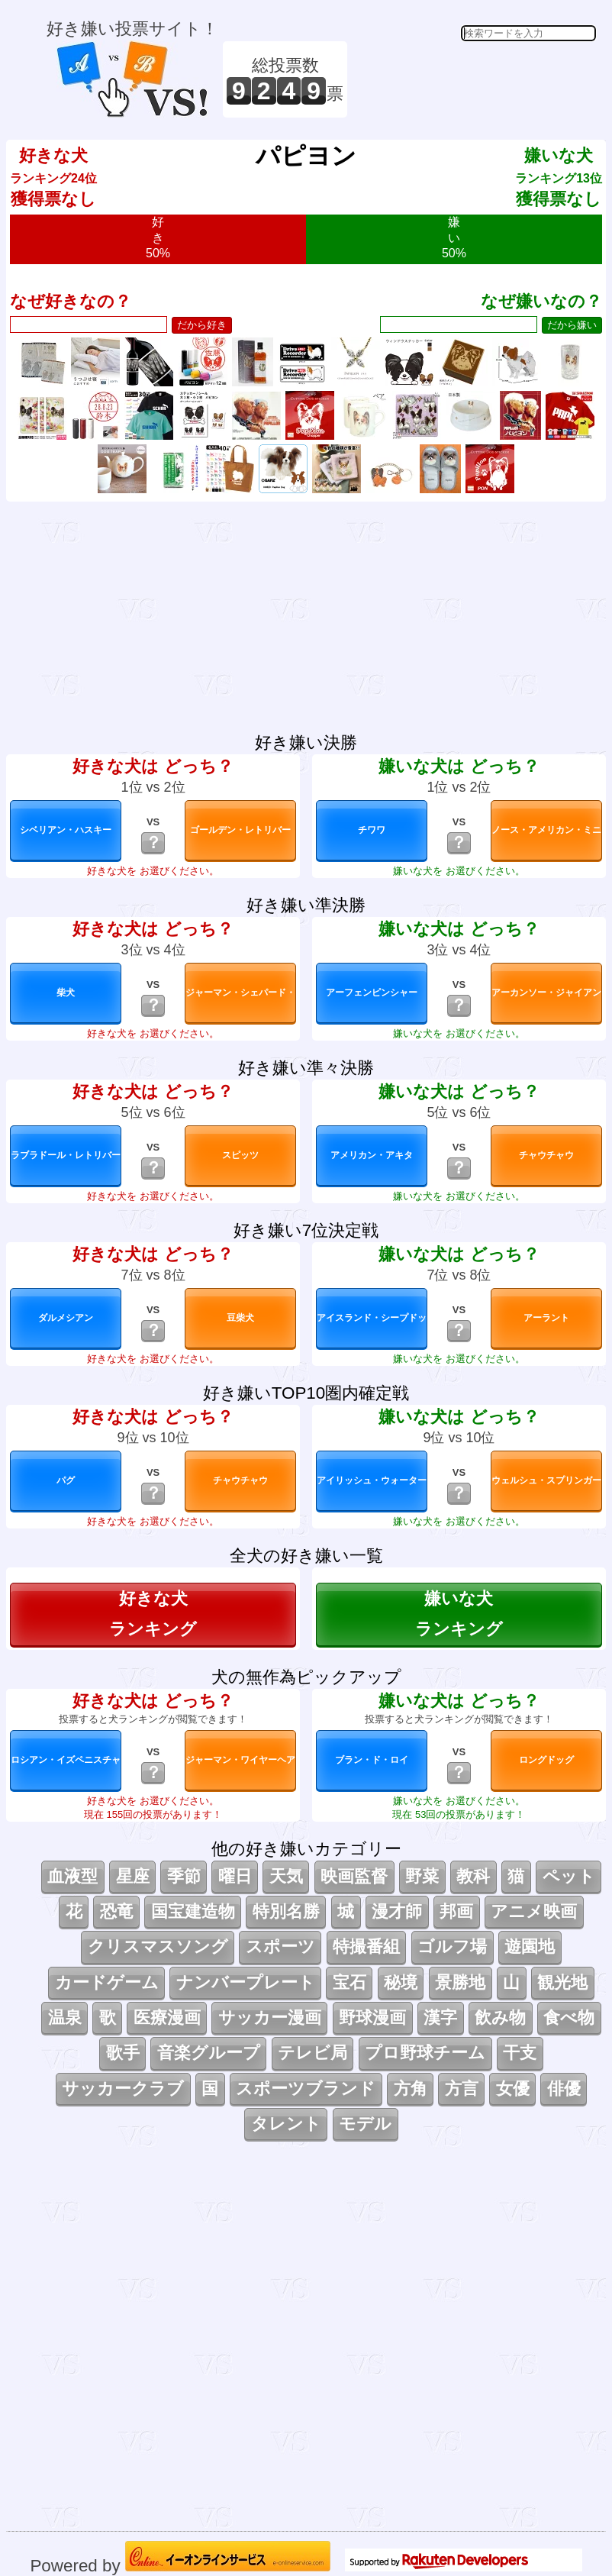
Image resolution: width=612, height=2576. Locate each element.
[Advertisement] (474, 79)
